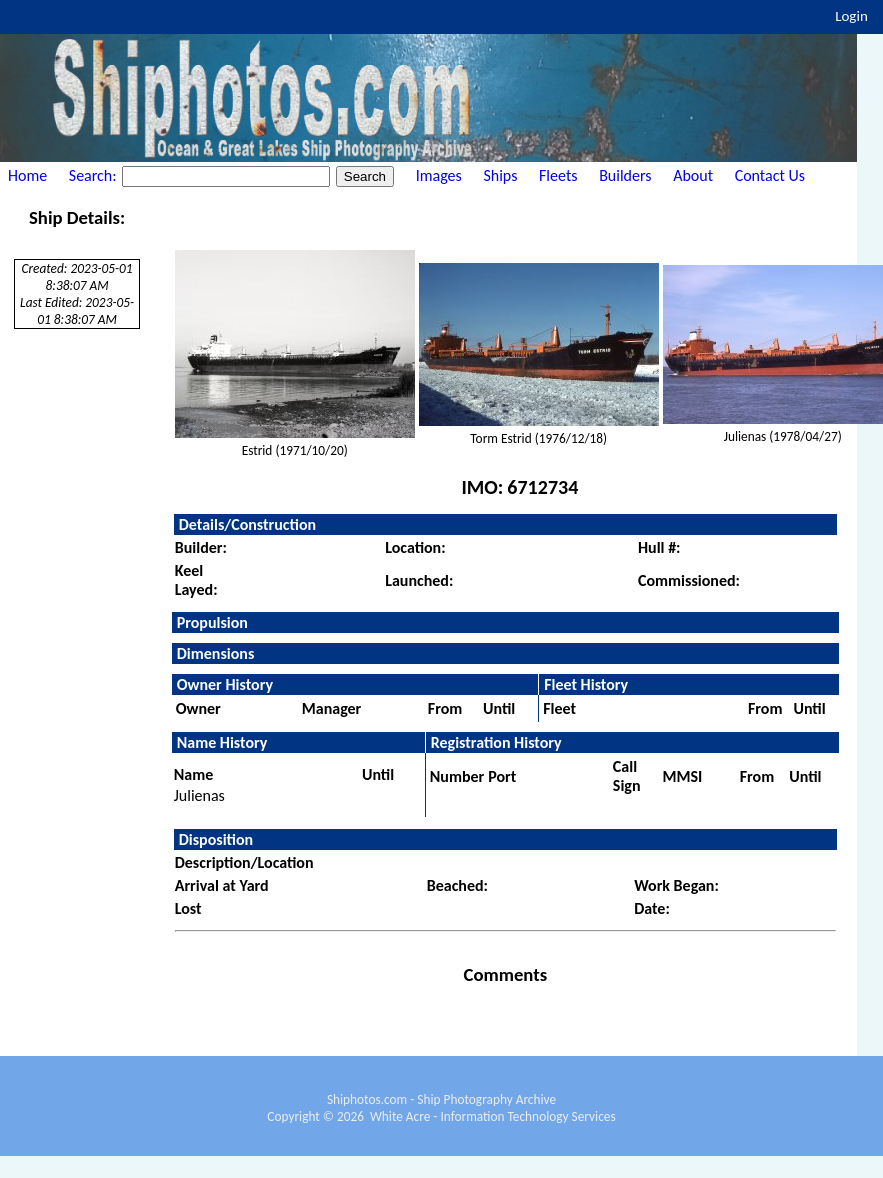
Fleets (558, 175)
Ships (500, 175)
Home (27, 175)
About (693, 175)
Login (851, 16)
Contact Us (770, 175)
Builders (625, 175)
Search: (94, 175)
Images (439, 175)
